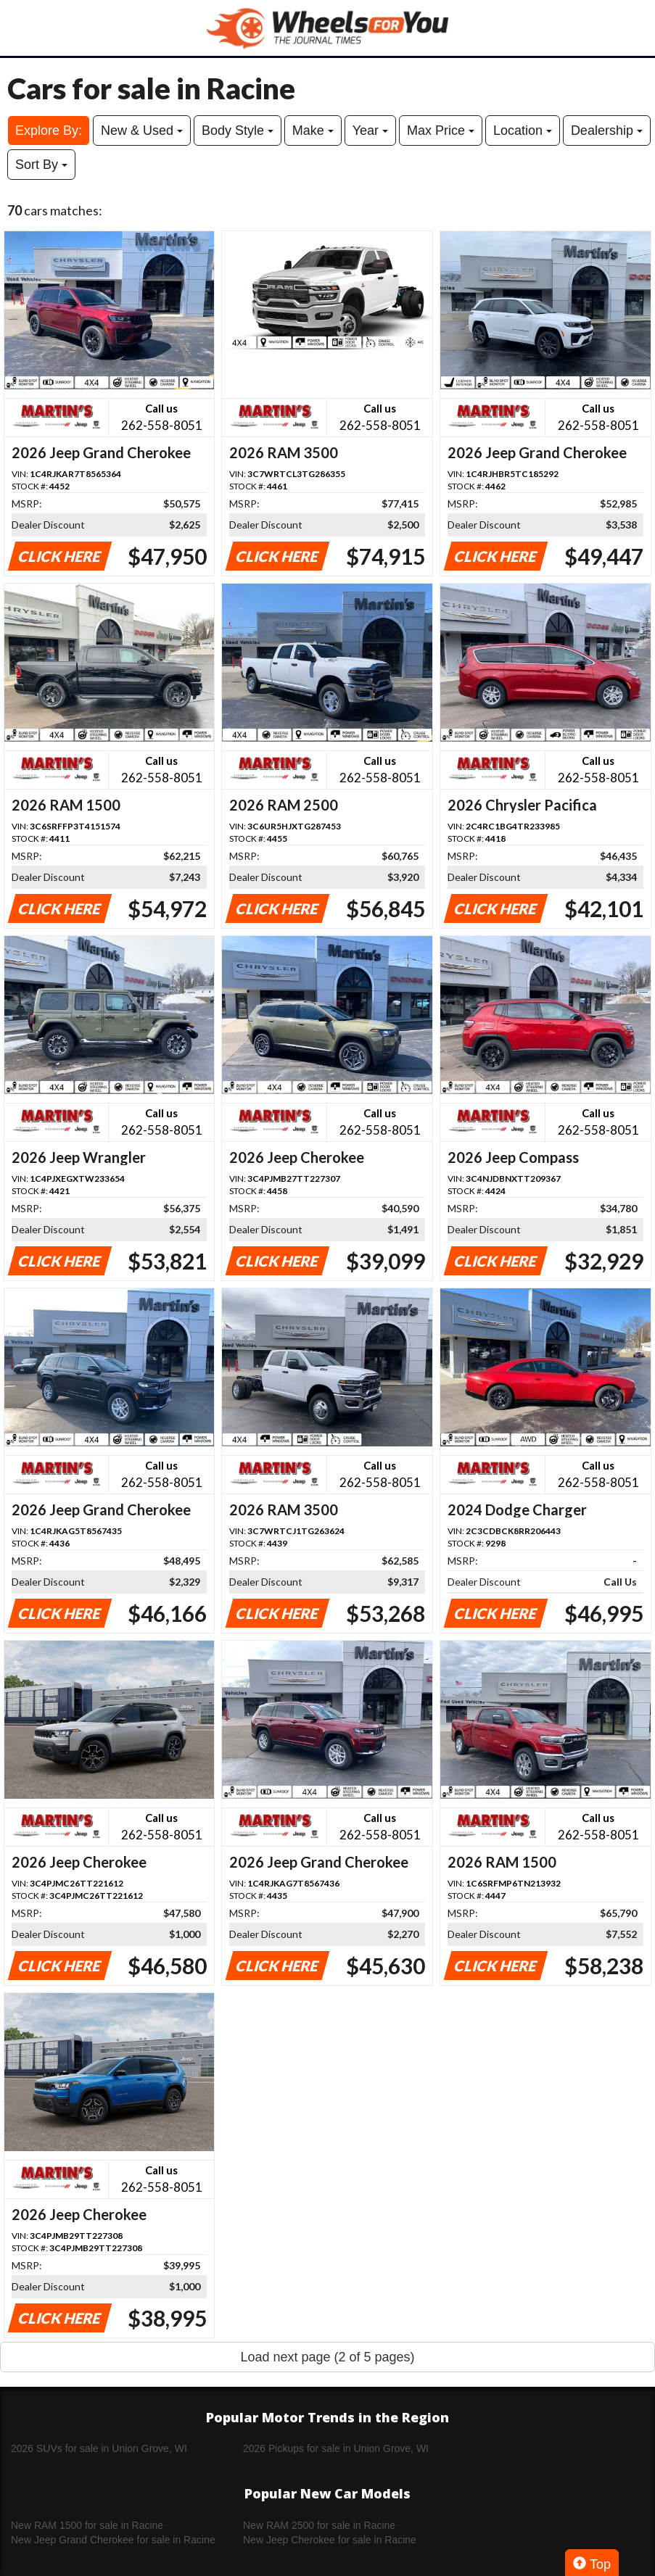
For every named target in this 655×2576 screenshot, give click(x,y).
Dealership (607, 130)
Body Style (237, 130)
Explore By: (48, 130)
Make (313, 130)
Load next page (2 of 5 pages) (327, 2357)
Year (370, 130)
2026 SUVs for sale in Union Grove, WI (99, 2448)
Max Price (440, 130)
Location (522, 130)
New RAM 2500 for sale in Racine (319, 2525)
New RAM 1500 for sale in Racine (87, 2525)
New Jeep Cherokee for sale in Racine (329, 2540)
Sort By (41, 164)
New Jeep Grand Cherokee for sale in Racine (113, 2540)
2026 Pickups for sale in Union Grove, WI (336, 2448)
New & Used (142, 130)
